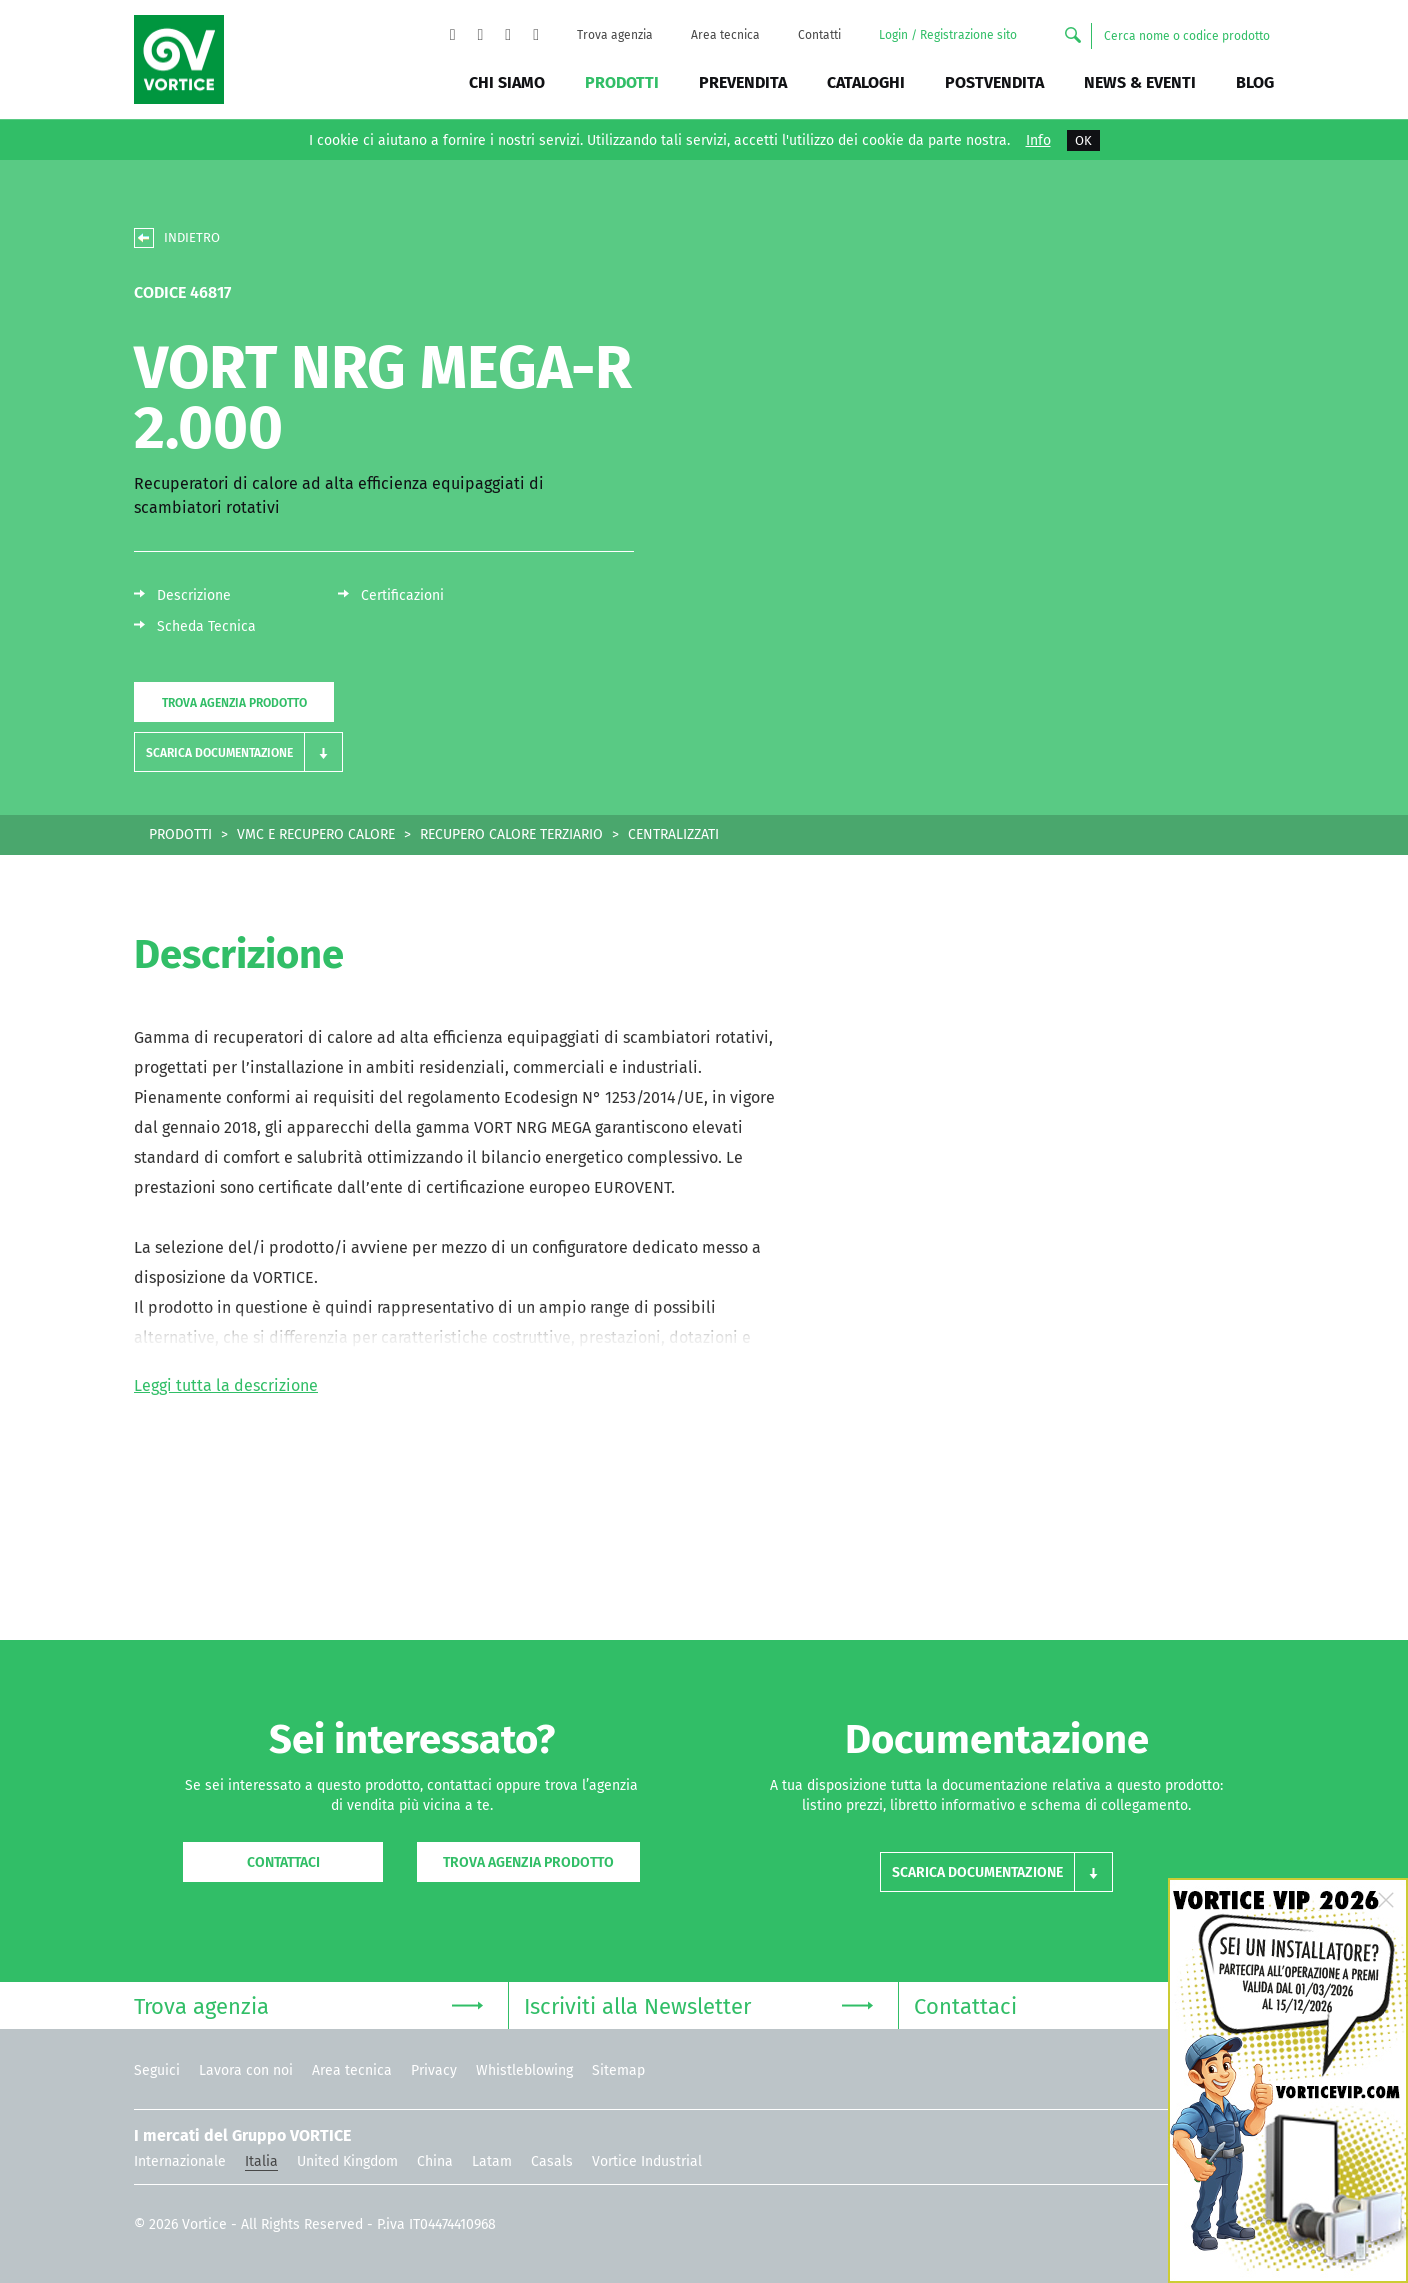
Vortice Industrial (647, 2161)
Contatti (819, 35)
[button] (238, 752)
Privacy (434, 2070)
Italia (261, 2161)
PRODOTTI (180, 834)
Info (1038, 141)
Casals (552, 2161)
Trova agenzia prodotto (234, 703)
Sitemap (618, 2070)
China (435, 2161)
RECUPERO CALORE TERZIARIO (511, 834)
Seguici (157, 2070)
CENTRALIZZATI (673, 834)
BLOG (1255, 82)
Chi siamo (507, 82)
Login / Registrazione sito (948, 35)
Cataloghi (866, 82)
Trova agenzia (615, 35)
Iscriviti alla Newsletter (698, 2004)
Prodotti (622, 82)
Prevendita (743, 82)
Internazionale (180, 2161)
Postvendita (994, 82)
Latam (492, 2161)
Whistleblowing (524, 2070)
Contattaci (283, 1862)
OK (1083, 140)
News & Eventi (1140, 82)
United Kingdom (347, 2161)
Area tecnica (725, 35)
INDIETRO (192, 237)
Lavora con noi (246, 2070)
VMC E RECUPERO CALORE (316, 834)
